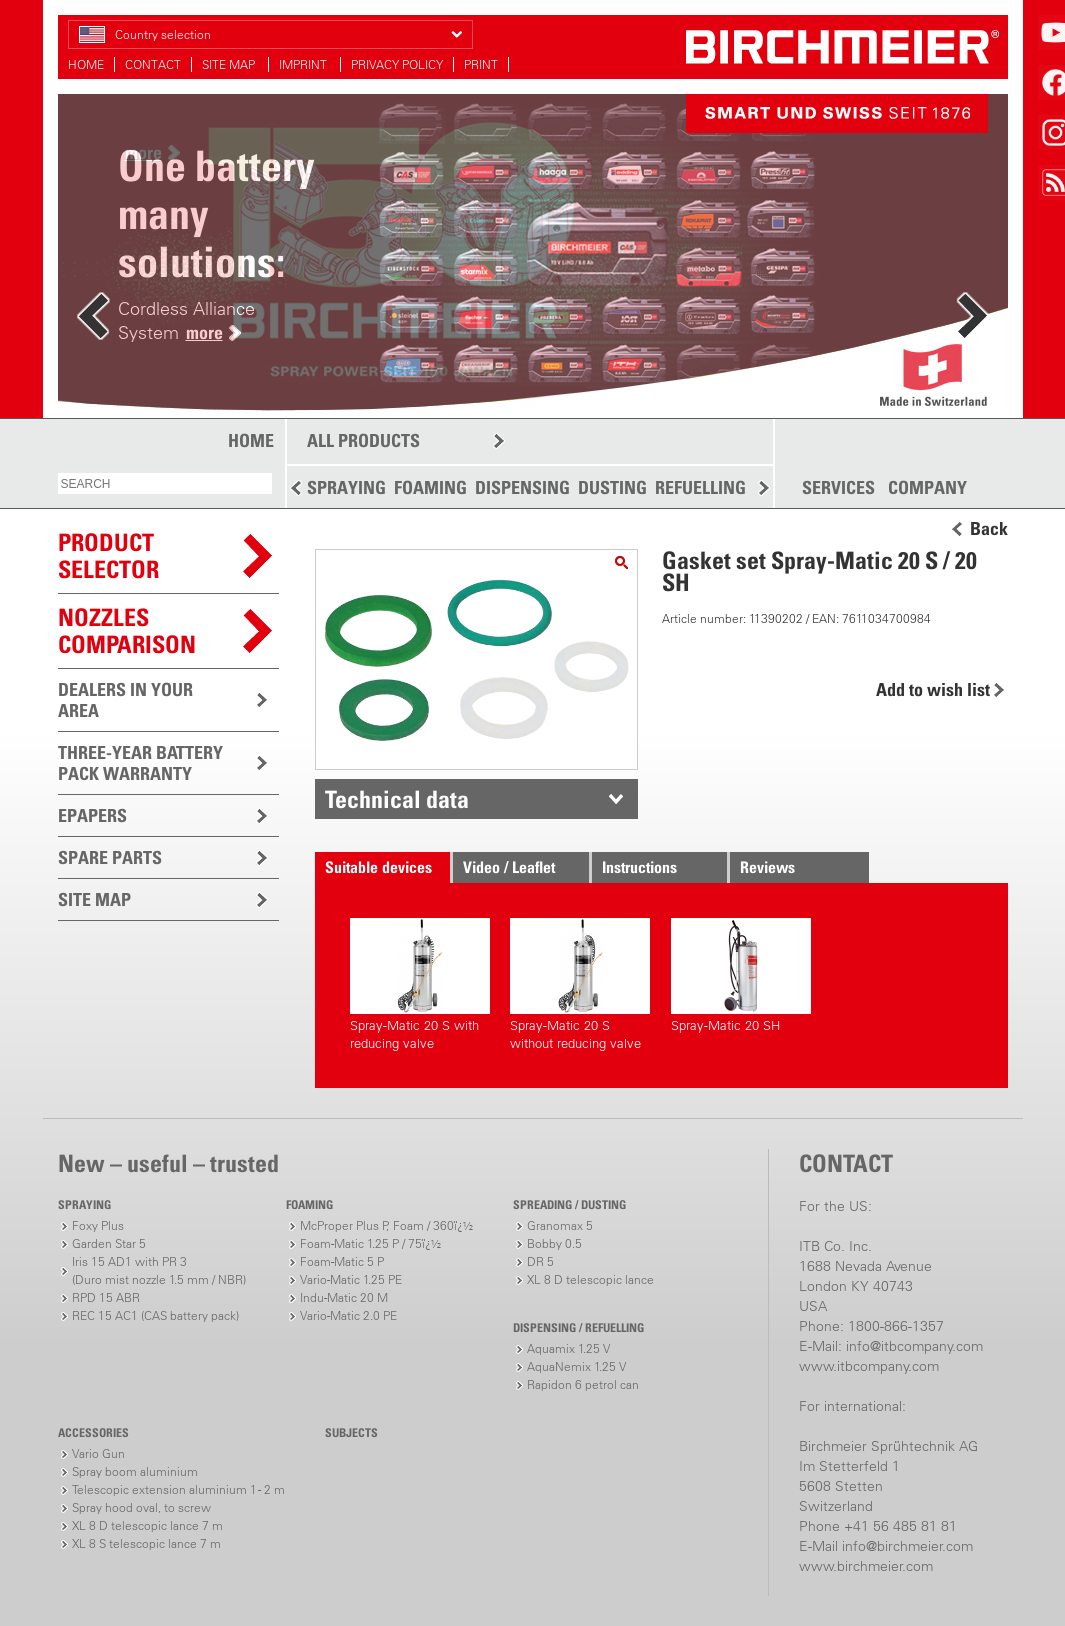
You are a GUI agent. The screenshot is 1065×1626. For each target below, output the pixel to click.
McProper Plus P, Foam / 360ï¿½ (386, 1225)
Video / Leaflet (509, 867)
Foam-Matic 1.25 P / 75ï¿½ (370, 1243)
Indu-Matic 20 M (344, 1297)
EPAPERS (92, 815)
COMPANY (927, 488)
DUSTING (612, 487)
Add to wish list (933, 689)
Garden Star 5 (109, 1243)
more (204, 332)
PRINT (481, 64)
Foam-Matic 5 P (342, 1261)
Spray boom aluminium (135, 1471)
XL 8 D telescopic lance (590, 1279)
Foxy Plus (98, 1225)
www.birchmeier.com (866, 1566)
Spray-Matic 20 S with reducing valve (420, 984)
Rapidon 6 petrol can (583, 1384)
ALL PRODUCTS (363, 440)
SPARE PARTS (110, 857)
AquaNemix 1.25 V (576, 1366)
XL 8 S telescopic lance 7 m (146, 1543)
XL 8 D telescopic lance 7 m (147, 1525)
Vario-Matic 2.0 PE (348, 1315)
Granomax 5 (560, 1225)
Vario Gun (98, 1453)
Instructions (639, 867)
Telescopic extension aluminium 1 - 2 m (178, 1489)
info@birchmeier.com (907, 1546)
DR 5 (540, 1261)
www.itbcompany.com (869, 1366)
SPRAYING (346, 487)
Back (989, 529)
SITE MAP (230, 64)
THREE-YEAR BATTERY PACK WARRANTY (140, 763)
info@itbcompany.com (914, 1346)
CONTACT (153, 64)
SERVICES (838, 488)
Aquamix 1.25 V (568, 1348)
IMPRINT (304, 64)
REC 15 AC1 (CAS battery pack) (155, 1315)
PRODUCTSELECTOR (108, 555)
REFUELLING (700, 487)
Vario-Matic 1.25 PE (351, 1279)
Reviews (767, 867)
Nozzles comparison (127, 630)
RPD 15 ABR (106, 1297)
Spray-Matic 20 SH (741, 975)
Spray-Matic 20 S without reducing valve (580, 984)
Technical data (397, 799)
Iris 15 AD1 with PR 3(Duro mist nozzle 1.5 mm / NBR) (159, 1270)
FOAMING (430, 487)
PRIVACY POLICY (397, 64)
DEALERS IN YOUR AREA (125, 700)
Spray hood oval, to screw (141, 1507)
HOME (86, 64)
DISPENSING (522, 487)
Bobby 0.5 (554, 1243)
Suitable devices (378, 867)
